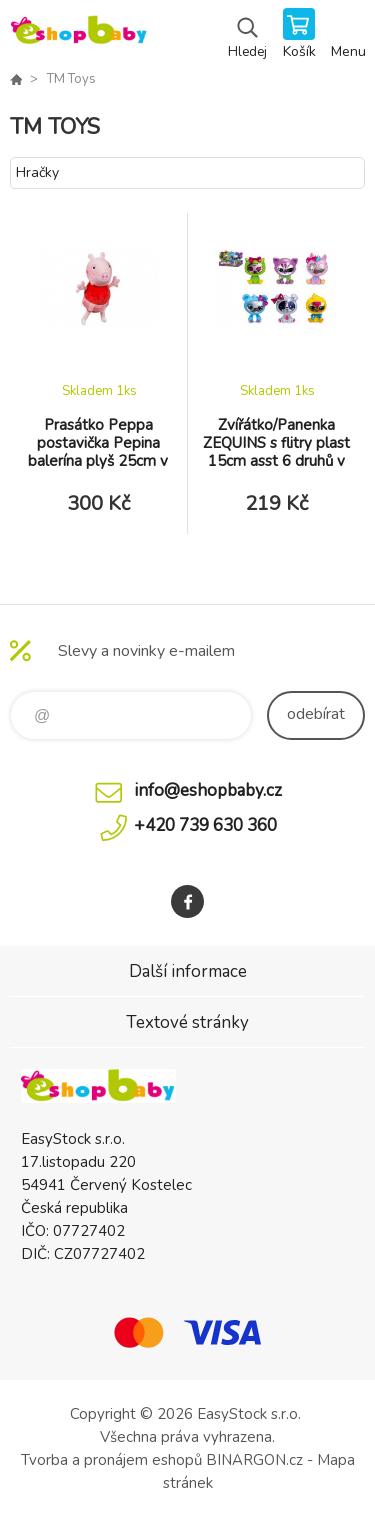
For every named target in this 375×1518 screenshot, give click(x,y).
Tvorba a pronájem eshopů (111, 1460)
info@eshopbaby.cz (208, 790)
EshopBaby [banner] (78, 35)
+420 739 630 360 (205, 825)
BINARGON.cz (254, 1460)
